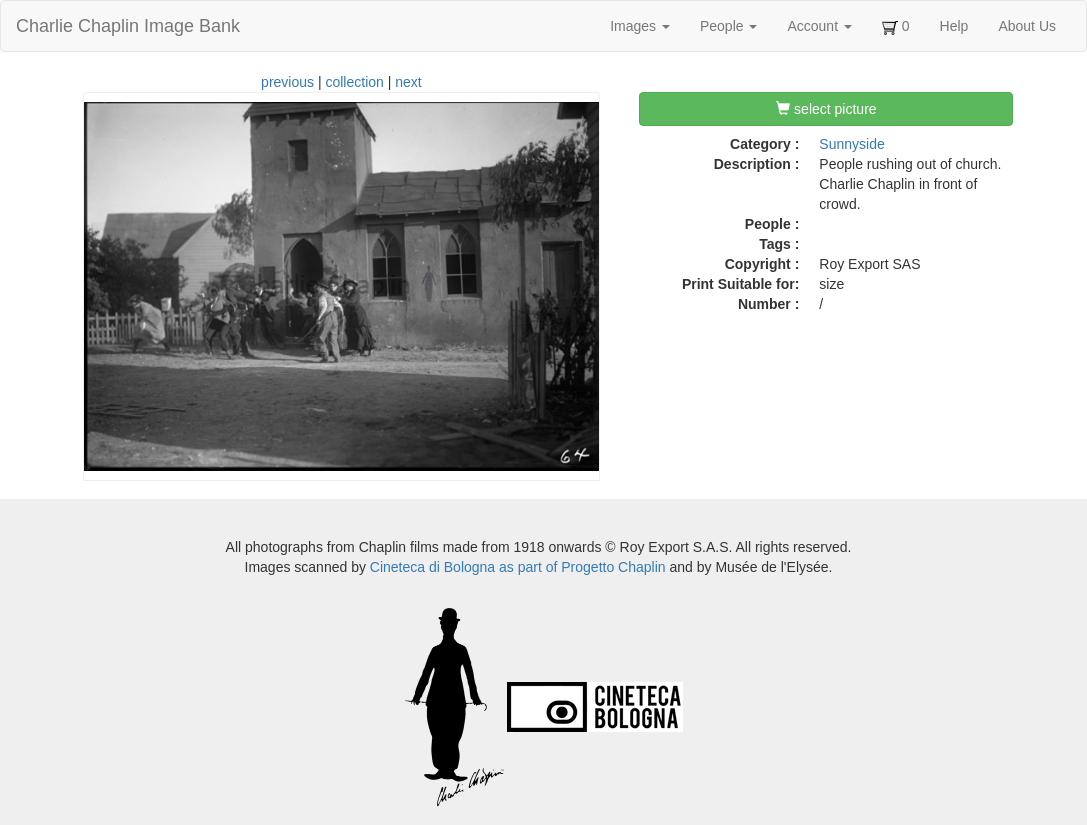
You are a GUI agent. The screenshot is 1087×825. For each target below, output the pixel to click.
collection (354, 82)
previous (287, 82)
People (728, 26)
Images (640, 26)
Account (819, 26)
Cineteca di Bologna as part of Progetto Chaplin (518, 567)
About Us (1027, 26)
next (408, 82)
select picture (826, 109)
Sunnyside (851, 144)
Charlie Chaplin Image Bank (128, 26)
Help (954, 26)
